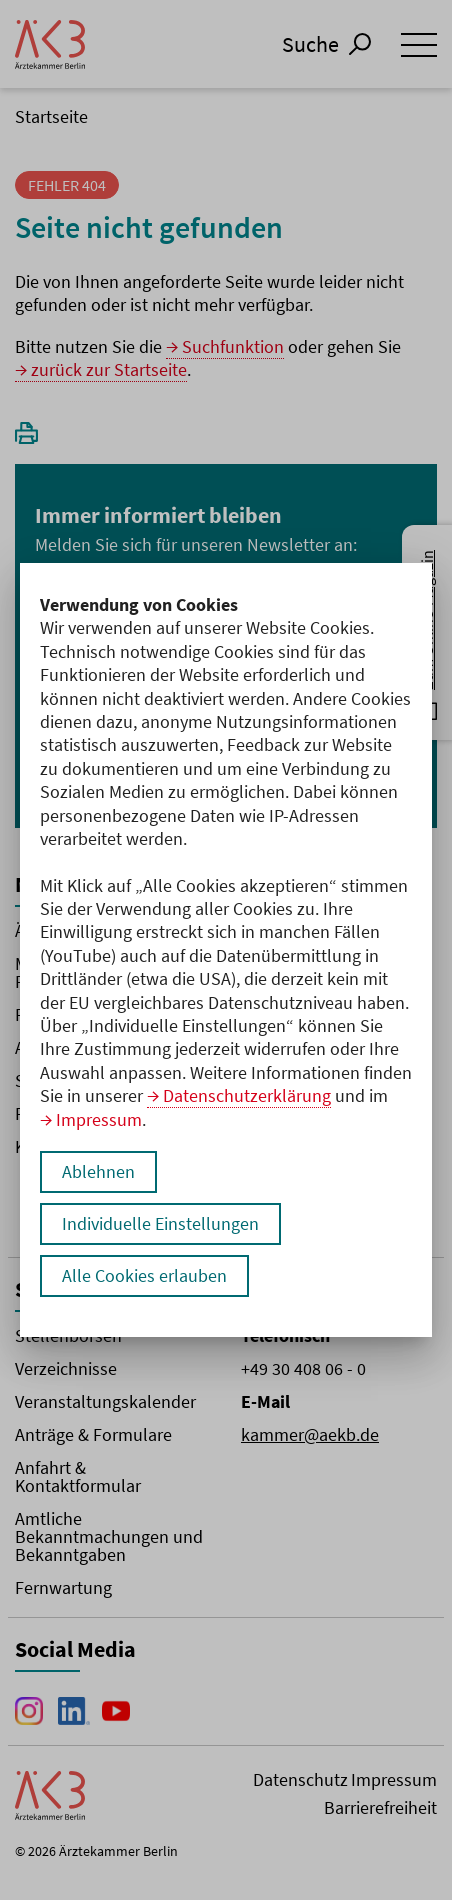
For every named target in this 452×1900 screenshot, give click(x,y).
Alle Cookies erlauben (144, 1275)
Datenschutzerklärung (247, 1095)
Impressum (99, 1119)
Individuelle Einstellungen (160, 1223)
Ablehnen (98, 1171)
